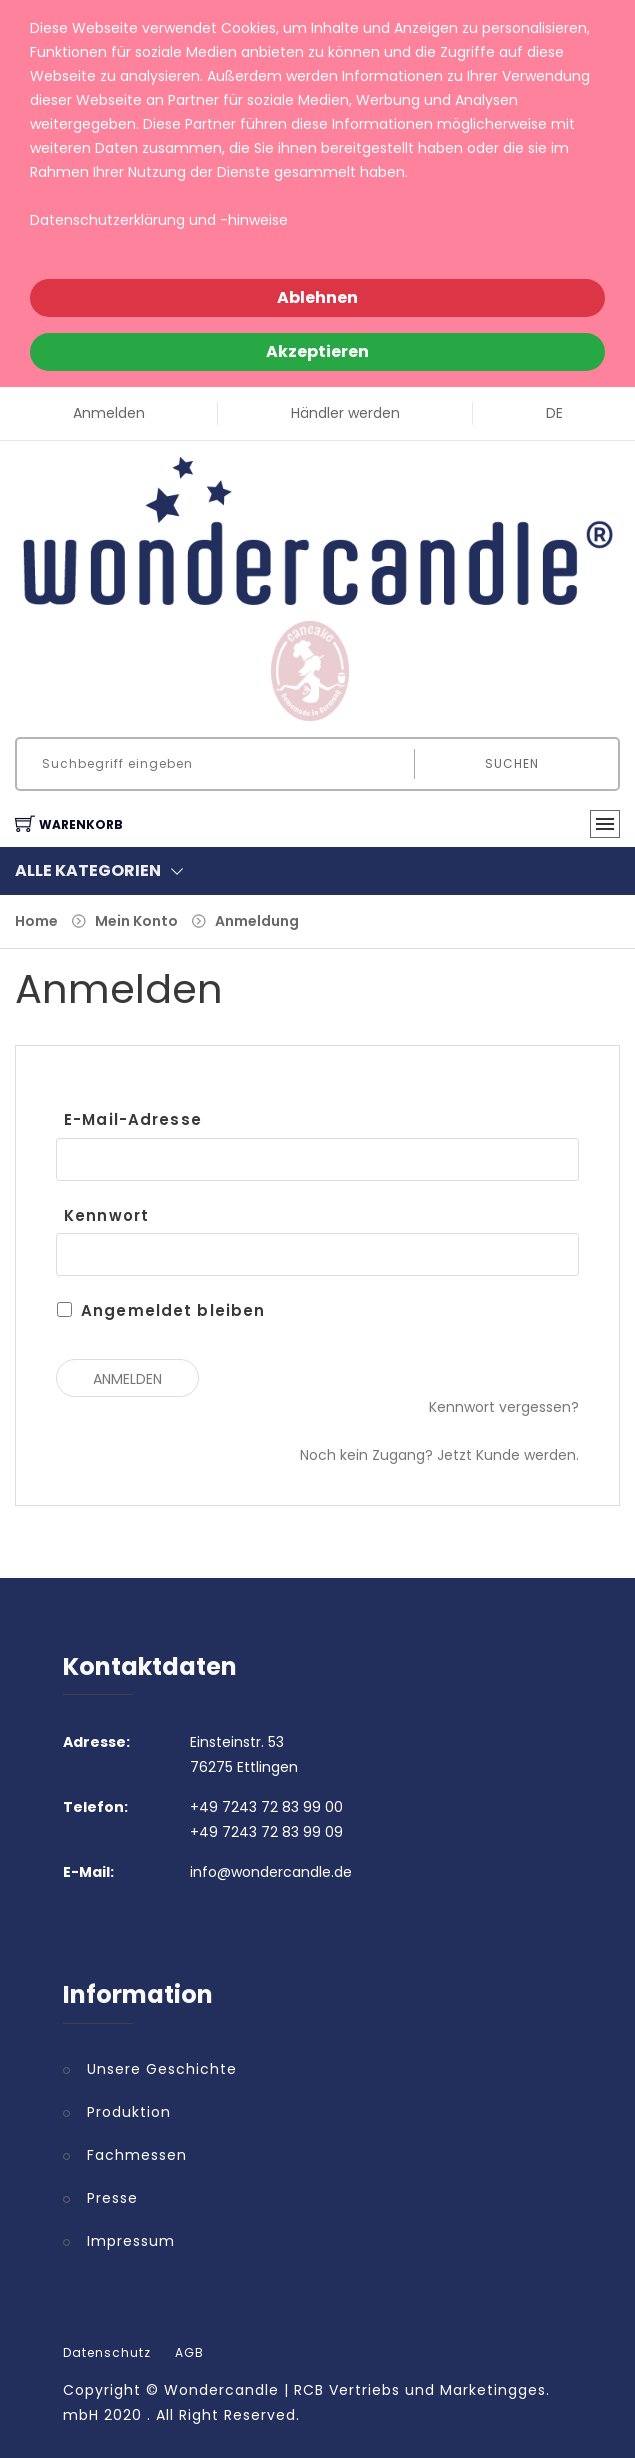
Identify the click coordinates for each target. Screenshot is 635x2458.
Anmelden (109, 413)
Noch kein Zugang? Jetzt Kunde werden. (439, 1455)
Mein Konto (136, 921)
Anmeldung (257, 921)
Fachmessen (137, 2155)
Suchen (512, 763)
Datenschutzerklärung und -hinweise (159, 220)
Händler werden (345, 413)
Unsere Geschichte (162, 2069)
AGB (189, 2353)
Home (36, 921)
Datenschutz (107, 2353)
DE (554, 413)
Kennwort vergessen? (504, 1407)
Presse (112, 2198)
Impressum (131, 2241)
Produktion (129, 2112)
